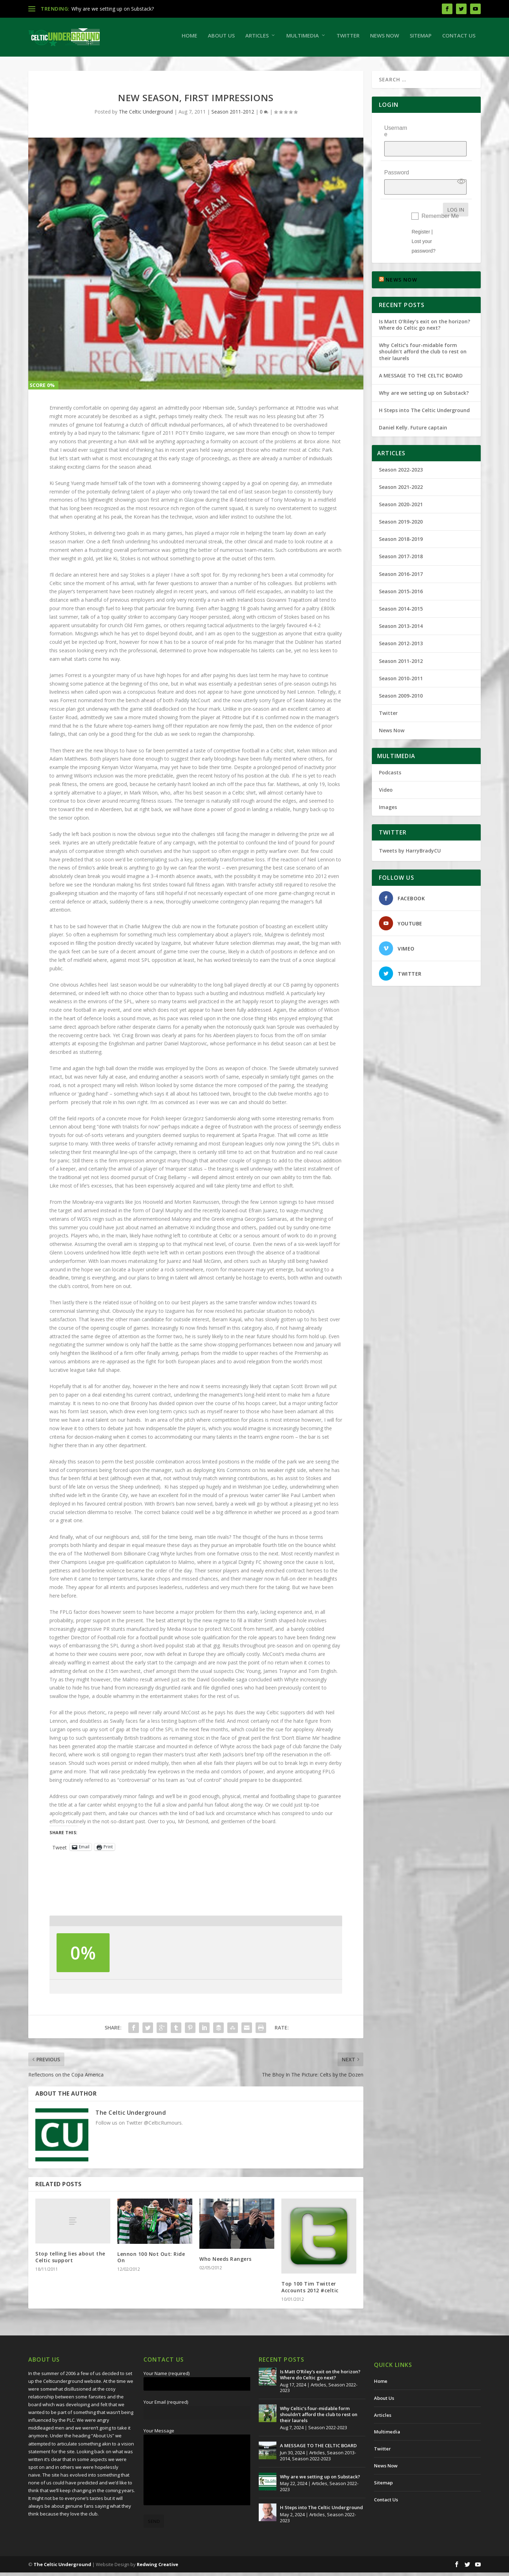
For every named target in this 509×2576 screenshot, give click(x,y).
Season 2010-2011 (401, 665)
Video (386, 776)
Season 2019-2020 (401, 508)
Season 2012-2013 (401, 629)
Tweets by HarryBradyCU (410, 837)
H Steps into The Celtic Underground (424, 396)
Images (388, 793)
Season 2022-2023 (401, 455)
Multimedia (302, 39)
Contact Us (458, 39)
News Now (384, 39)
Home (189, 39)
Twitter (348, 39)
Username (395, 134)
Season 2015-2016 (401, 577)
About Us (221, 39)
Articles (257, 39)
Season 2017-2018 (401, 542)
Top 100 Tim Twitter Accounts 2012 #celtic (310, 2290)
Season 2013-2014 (401, 612)
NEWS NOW (401, 266)
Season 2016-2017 (401, 560)
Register (420, 218)
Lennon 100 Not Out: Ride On (151, 2260)
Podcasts (390, 758)
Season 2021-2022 (401, 473)
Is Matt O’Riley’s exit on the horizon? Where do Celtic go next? (424, 311)
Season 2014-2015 (401, 595)
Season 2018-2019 (401, 525)
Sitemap (421, 39)
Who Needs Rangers (225, 2262)
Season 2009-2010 (401, 682)
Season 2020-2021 (401, 490)
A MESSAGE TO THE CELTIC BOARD (421, 362)
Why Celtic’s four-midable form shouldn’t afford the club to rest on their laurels (423, 338)
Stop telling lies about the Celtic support (70, 2260)
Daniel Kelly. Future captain (413, 414)
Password (396, 164)
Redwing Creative (157, 2568)
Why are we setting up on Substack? (112, 8)
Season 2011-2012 (232, 115)
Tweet (59, 1850)
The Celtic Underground (146, 115)
